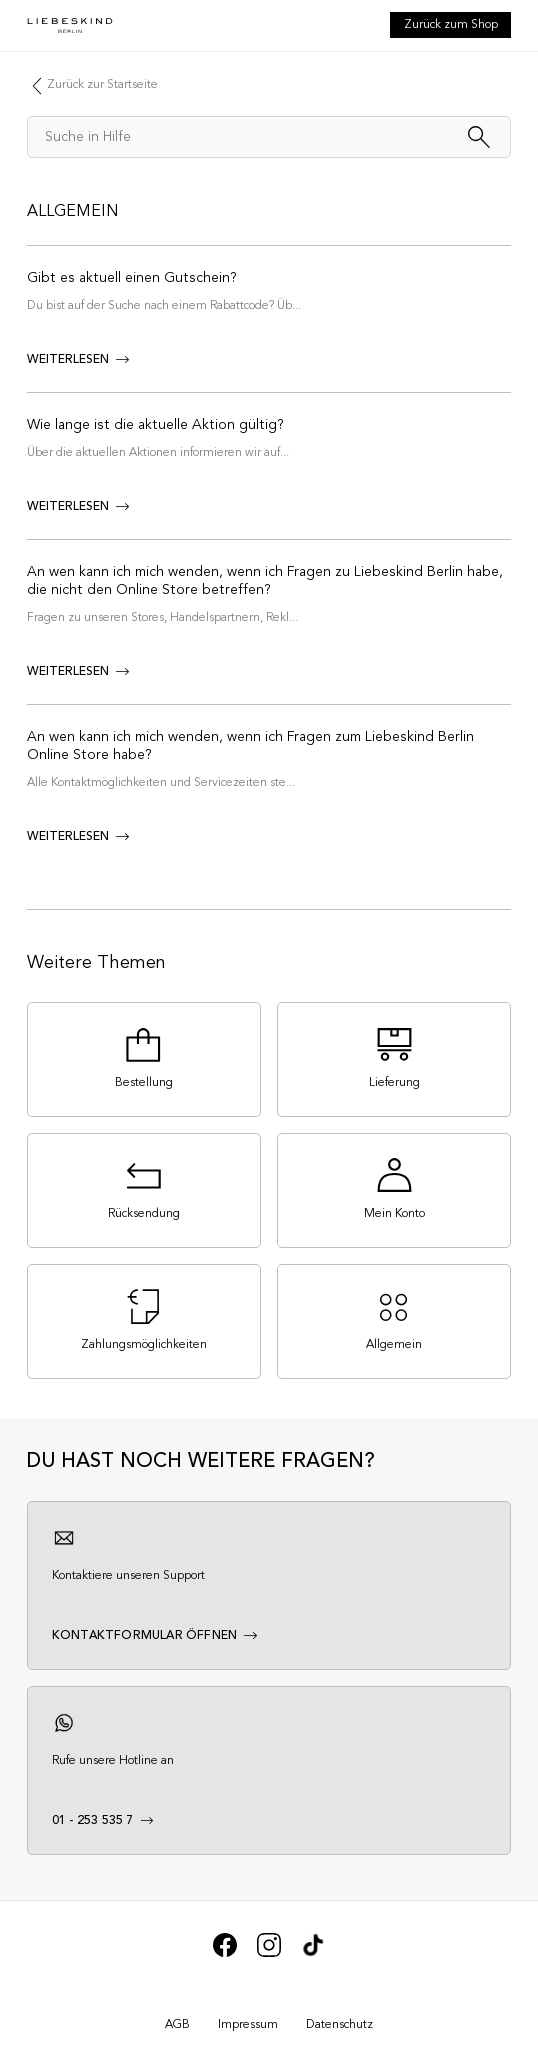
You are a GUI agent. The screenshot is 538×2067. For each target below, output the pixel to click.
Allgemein (73, 212)
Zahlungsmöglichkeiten (144, 1345)
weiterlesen (68, 360)
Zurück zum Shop (451, 25)
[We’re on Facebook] (225, 1954)
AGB (177, 2025)
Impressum (248, 2025)
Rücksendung (144, 1214)
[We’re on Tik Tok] (313, 1954)
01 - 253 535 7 (93, 1821)
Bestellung (144, 1083)
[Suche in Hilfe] (269, 137)
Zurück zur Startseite (102, 85)
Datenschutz (339, 2025)
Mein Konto (394, 1214)
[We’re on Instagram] (269, 1954)
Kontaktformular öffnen (144, 1636)
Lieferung (394, 1083)
